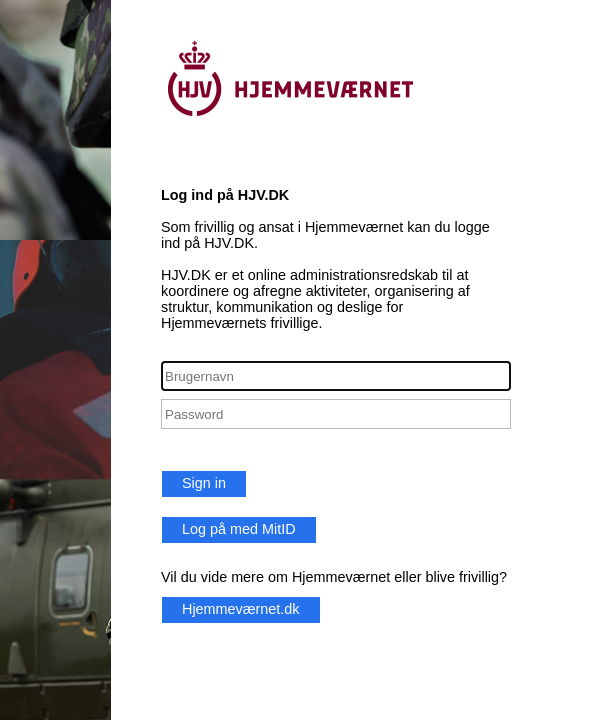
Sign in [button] (204, 483)
